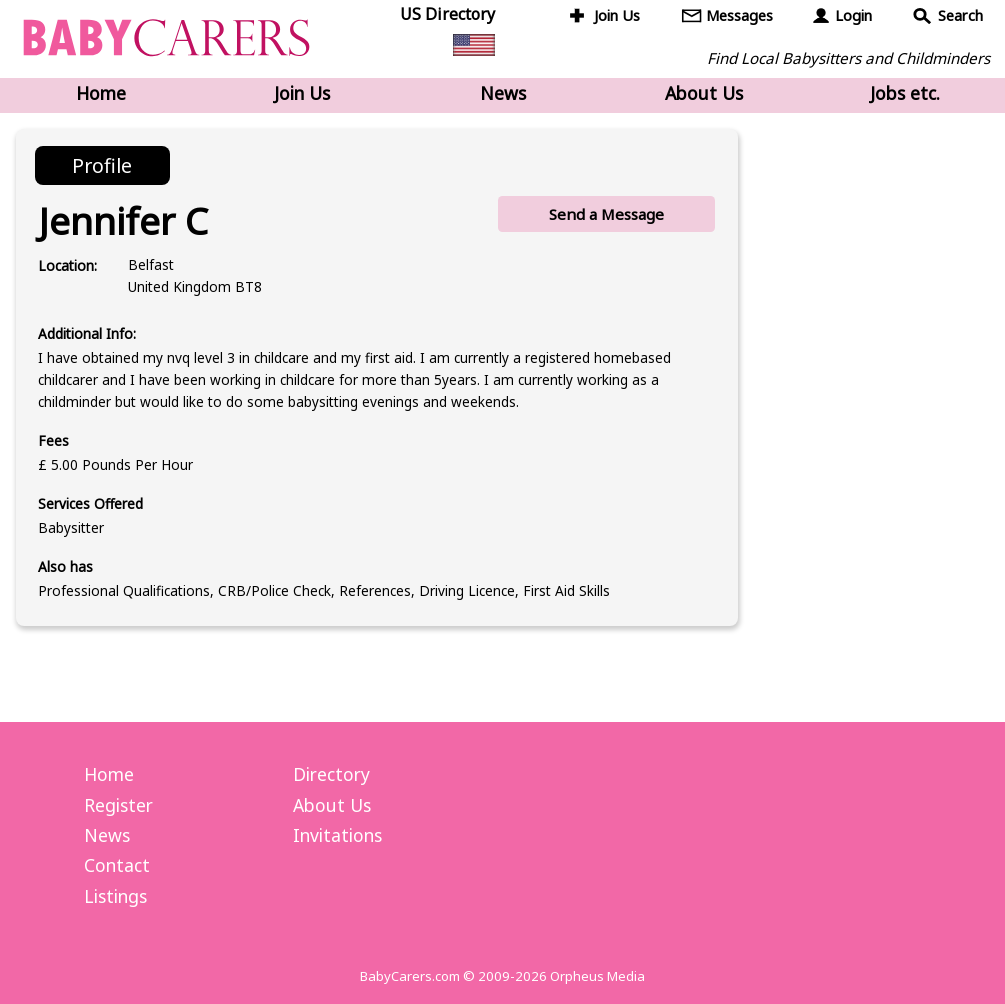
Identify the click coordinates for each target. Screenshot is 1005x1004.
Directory (331, 774)
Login (853, 15)
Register (118, 805)
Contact (117, 865)
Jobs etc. (905, 93)
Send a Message (606, 214)
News (503, 93)
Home (101, 93)
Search (960, 15)
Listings (115, 896)
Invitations (337, 835)
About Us (704, 93)
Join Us (617, 15)
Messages (739, 15)
